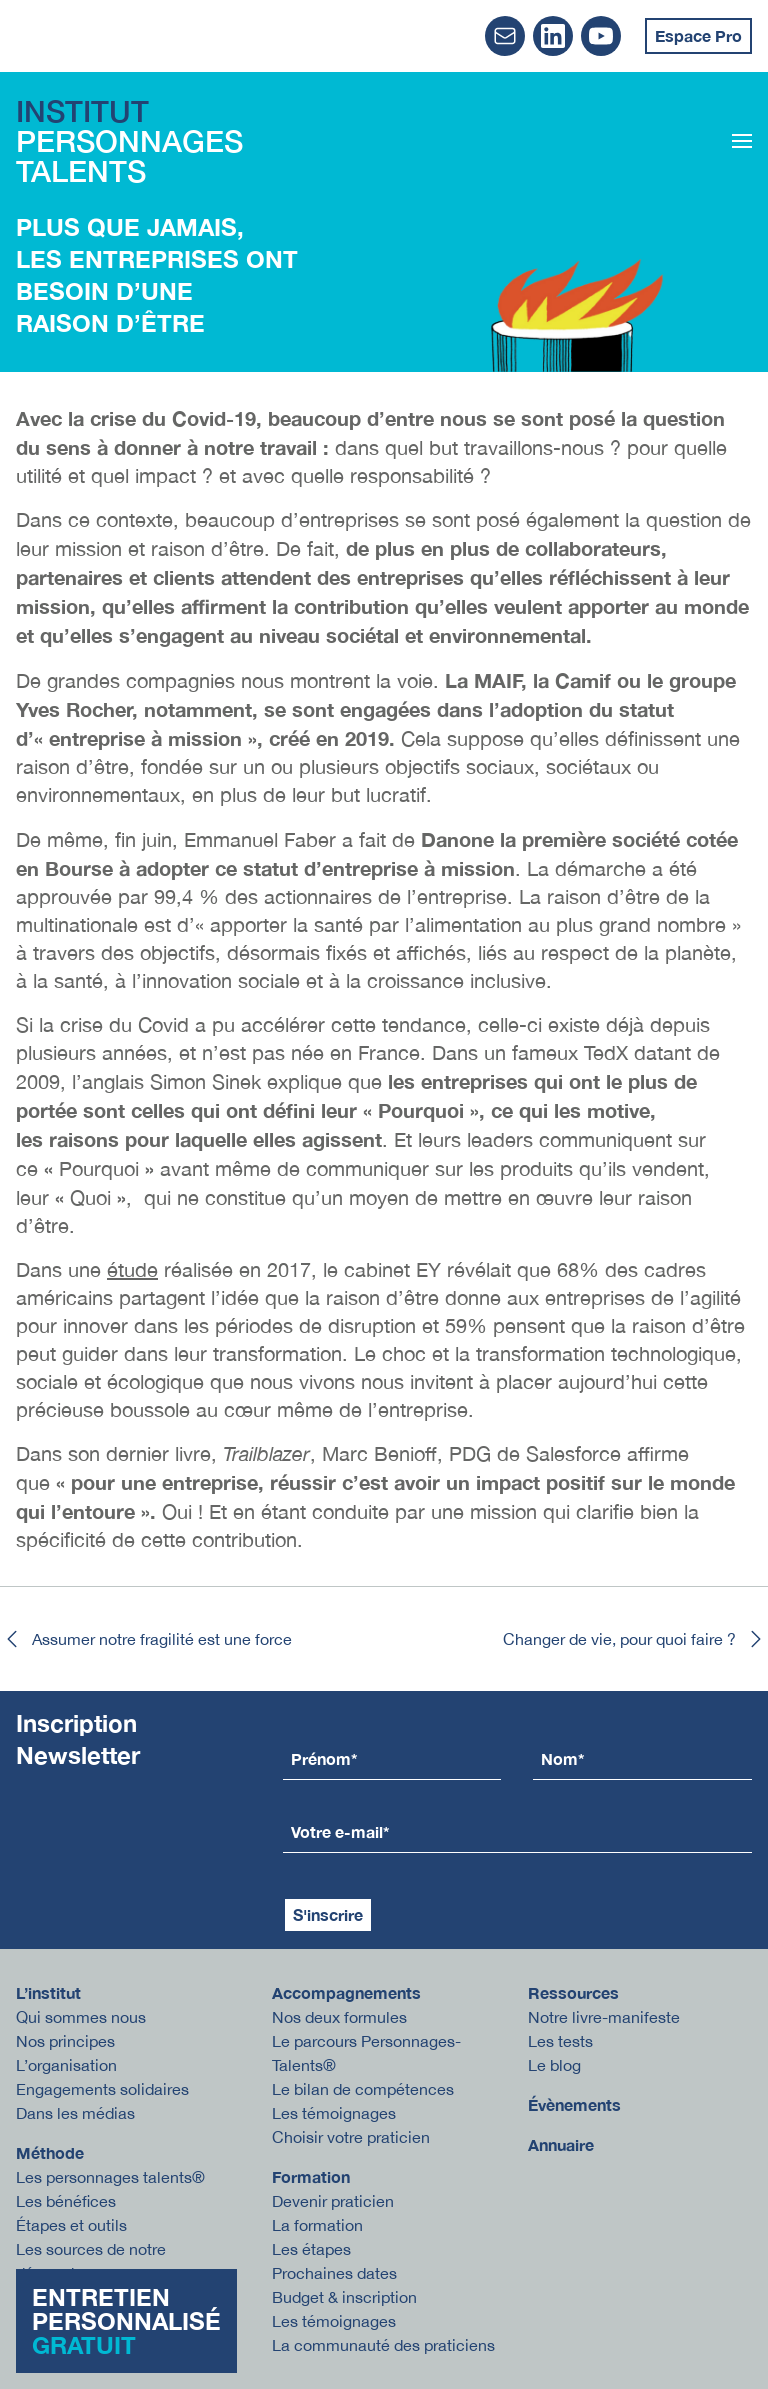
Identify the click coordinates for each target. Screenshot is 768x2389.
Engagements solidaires (102, 2089)
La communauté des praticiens (383, 2345)
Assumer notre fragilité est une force (146, 1639)
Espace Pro (698, 35)
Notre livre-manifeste (604, 2017)
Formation (311, 2176)
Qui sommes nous (81, 2017)
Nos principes (65, 2041)
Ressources (573, 1992)
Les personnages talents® (110, 2177)
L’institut (48, 1992)
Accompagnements (346, 1992)
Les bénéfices (66, 2201)
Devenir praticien (333, 2201)
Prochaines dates (334, 2273)
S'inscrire (328, 1914)
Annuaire (561, 2144)
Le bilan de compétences (363, 2089)
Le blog (554, 2065)
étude (132, 1269)
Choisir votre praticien (351, 2137)
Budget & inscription (344, 2297)
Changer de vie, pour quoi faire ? (635, 1639)
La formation (317, 2225)
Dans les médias (75, 2113)
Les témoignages (334, 2113)
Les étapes (311, 2249)
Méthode (50, 2152)
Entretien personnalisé (126, 2321)
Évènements (574, 2104)
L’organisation (66, 2065)
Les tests (560, 2041)
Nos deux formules (339, 2017)
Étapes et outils (71, 2225)
